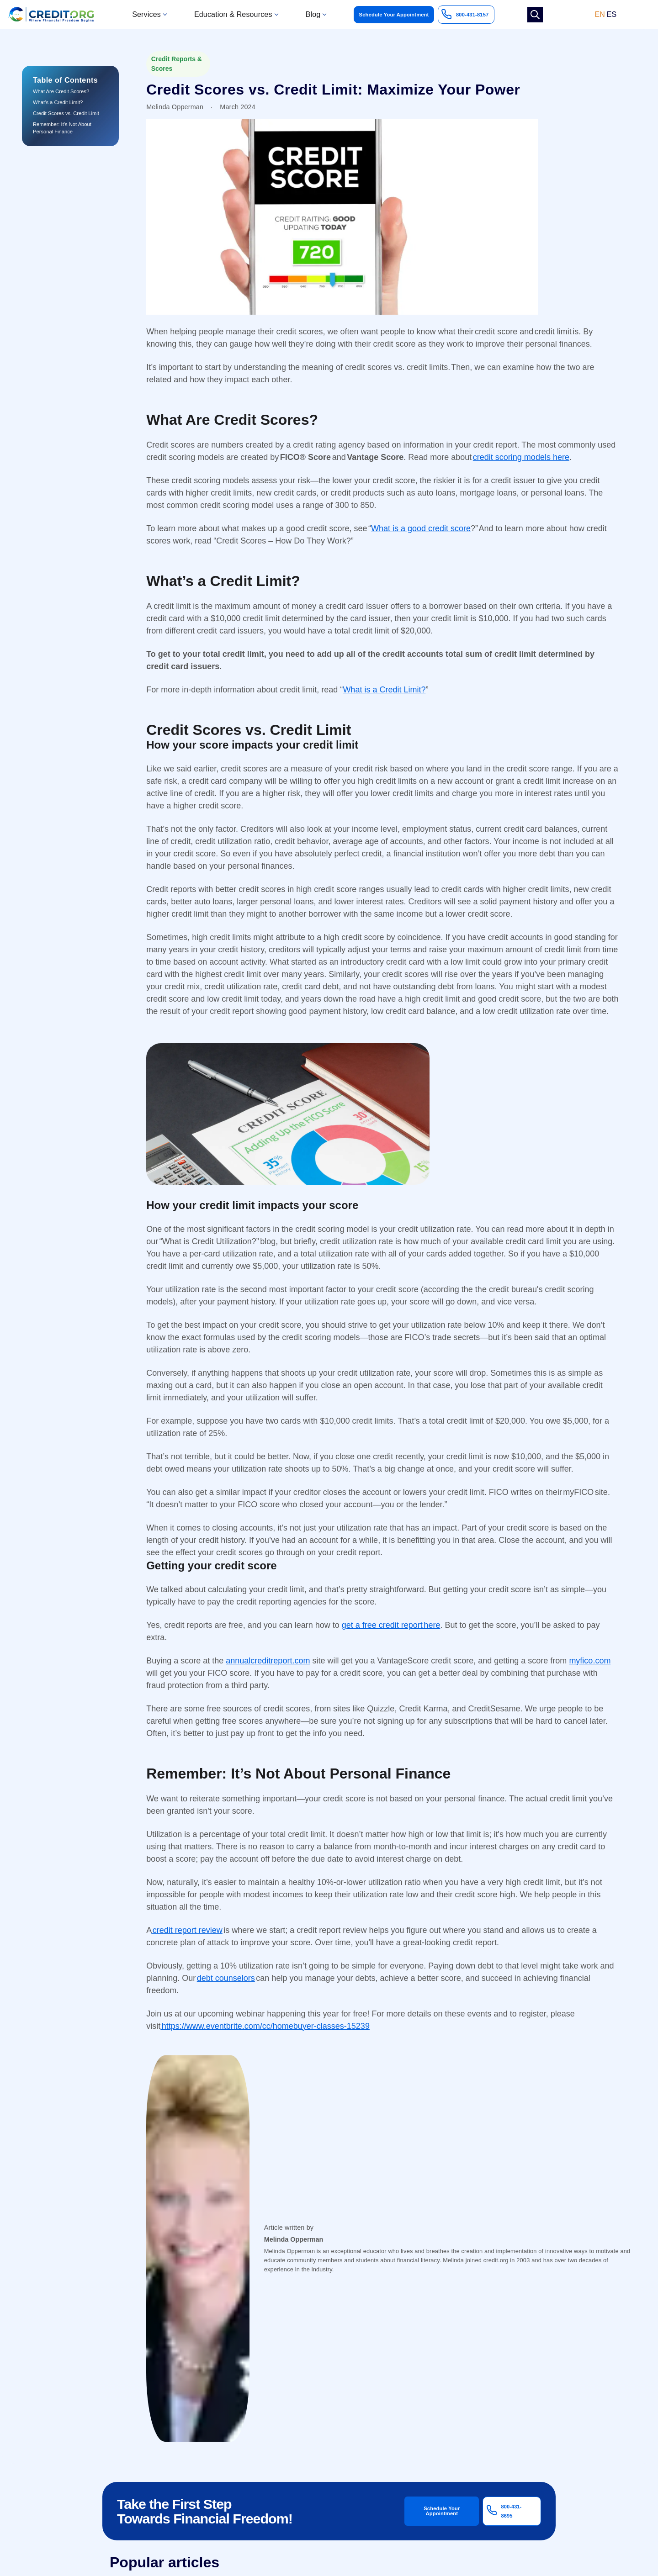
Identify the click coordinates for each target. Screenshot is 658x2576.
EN (600, 14)
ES (611, 14)
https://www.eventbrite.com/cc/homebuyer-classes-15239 (265, 2026)
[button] (149, 15)
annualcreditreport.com (268, 1660)
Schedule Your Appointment (394, 14)
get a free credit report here (391, 1625)
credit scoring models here (521, 457)
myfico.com (589, 1660)
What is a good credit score (421, 528)
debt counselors (226, 1978)
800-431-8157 (472, 14)
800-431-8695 (511, 2511)
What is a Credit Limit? (384, 689)
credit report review (187, 1930)
